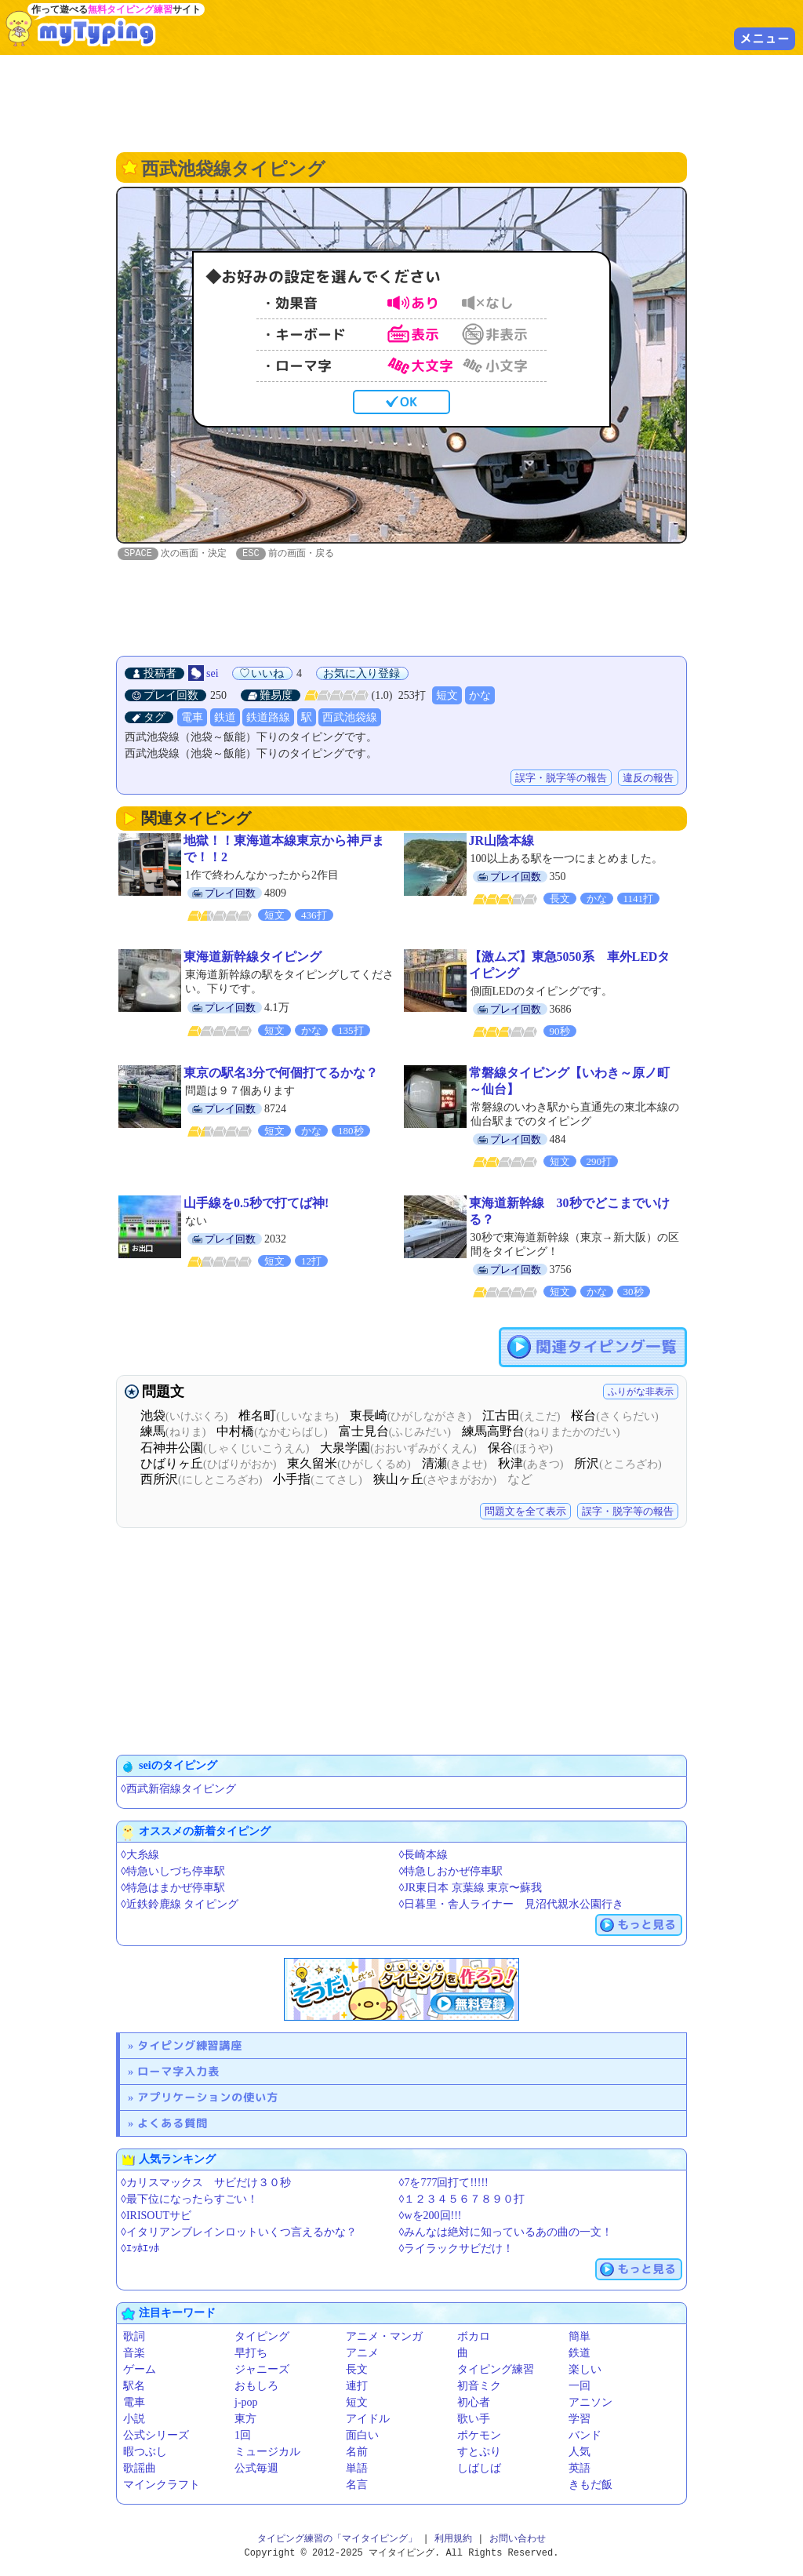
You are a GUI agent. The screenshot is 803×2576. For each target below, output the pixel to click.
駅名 (134, 2386)
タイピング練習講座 (189, 2046)
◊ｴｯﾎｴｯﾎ (140, 2249)
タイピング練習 (495, 2370)
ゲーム (139, 2370)
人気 (579, 2452)
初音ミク (479, 2386)
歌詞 (134, 2337)
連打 (357, 2386)
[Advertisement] (401, 102)
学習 (579, 2419)
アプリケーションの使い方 (207, 2098)
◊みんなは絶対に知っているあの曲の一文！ (506, 2233)
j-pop (246, 2403)
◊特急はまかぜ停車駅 (173, 1888)
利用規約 (453, 2539)
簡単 (579, 2337)
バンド (585, 2436)
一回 (579, 2386)
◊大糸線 (140, 1855)
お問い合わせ (517, 2539)
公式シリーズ (156, 2436)
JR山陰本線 (502, 841)
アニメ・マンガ (384, 2337)
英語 (579, 2469)
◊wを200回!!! (430, 2216)
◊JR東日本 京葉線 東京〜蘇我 (471, 1888)
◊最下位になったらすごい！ (189, 2200)
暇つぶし (145, 2452)
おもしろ (256, 2386)
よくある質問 (172, 2124)
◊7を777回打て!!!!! (444, 2183)
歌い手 (473, 2419)
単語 (357, 2469)
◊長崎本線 (424, 1855)
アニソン (590, 2403)
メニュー (764, 38)
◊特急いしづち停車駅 (173, 1872)
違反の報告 (648, 778)
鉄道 (225, 718)
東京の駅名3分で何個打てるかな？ (280, 1073)
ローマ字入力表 (178, 2072)
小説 (134, 2419)
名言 (357, 2485)
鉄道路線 (268, 718)
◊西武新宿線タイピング (178, 1790)
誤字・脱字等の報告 (561, 778)
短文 (447, 696)
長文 (357, 2370)
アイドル (368, 2419)
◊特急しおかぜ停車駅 (451, 1872)
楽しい (585, 2370)
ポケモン (479, 2436)
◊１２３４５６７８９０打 (462, 2200)
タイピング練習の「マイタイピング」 (337, 2539)
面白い (362, 2436)
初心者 (473, 2403)
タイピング (261, 2337)
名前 (357, 2452)
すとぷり (479, 2452)
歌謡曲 (139, 2469)
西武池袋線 (349, 718)
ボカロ (473, 2337)
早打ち (250, 2354)
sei (212, 674)
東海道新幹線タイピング (252, 957)
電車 (192, 718)
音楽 (134, 2354)
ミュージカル (267, 2452)
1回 (242, 2436)
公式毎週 (256, 2469)
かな (480, 696)
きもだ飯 (590, 2485)
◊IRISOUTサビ (156, 2216)
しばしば (479, 2469)
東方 (245, 2419)
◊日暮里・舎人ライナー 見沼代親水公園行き (511, 1905)
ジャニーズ (261, 2370)
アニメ (362, 2354)
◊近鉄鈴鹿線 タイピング (179, 1905)
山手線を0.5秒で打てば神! (256, 1203)
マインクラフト (161, 2485)
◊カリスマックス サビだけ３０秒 (206, 2183)
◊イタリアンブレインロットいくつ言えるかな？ (239, 2233)
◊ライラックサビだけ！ (456, 2249)
